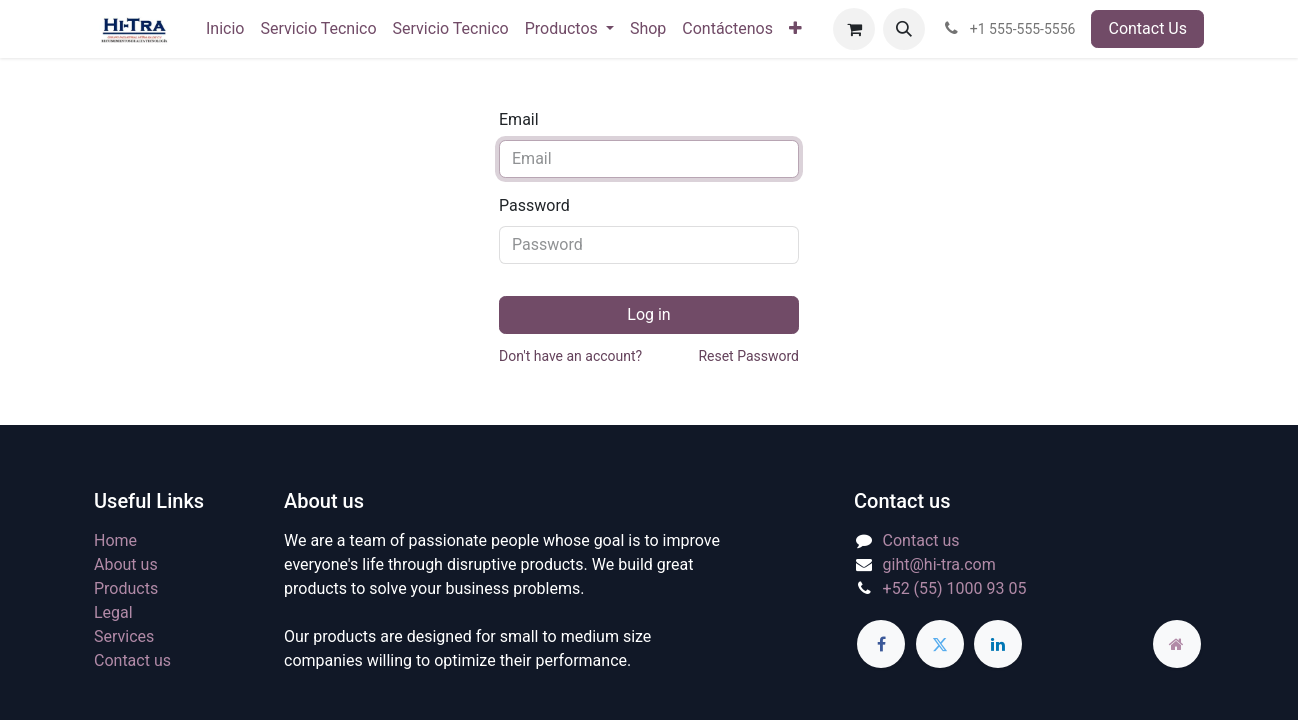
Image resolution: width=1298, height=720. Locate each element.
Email (519, 119)
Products (126, 588)
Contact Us (1147, 28)
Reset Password (748, 356)
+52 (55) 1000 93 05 (955, 588)
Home (115, 540)
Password (534, 205)
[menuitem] (225, 29)
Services (124, 636)
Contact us (132, 660)
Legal (113, 612)
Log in (648, 314)
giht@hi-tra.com (939, 564)
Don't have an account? (570, 356)
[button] (904, 29)
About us (126, 564)
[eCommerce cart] (854, 29)
